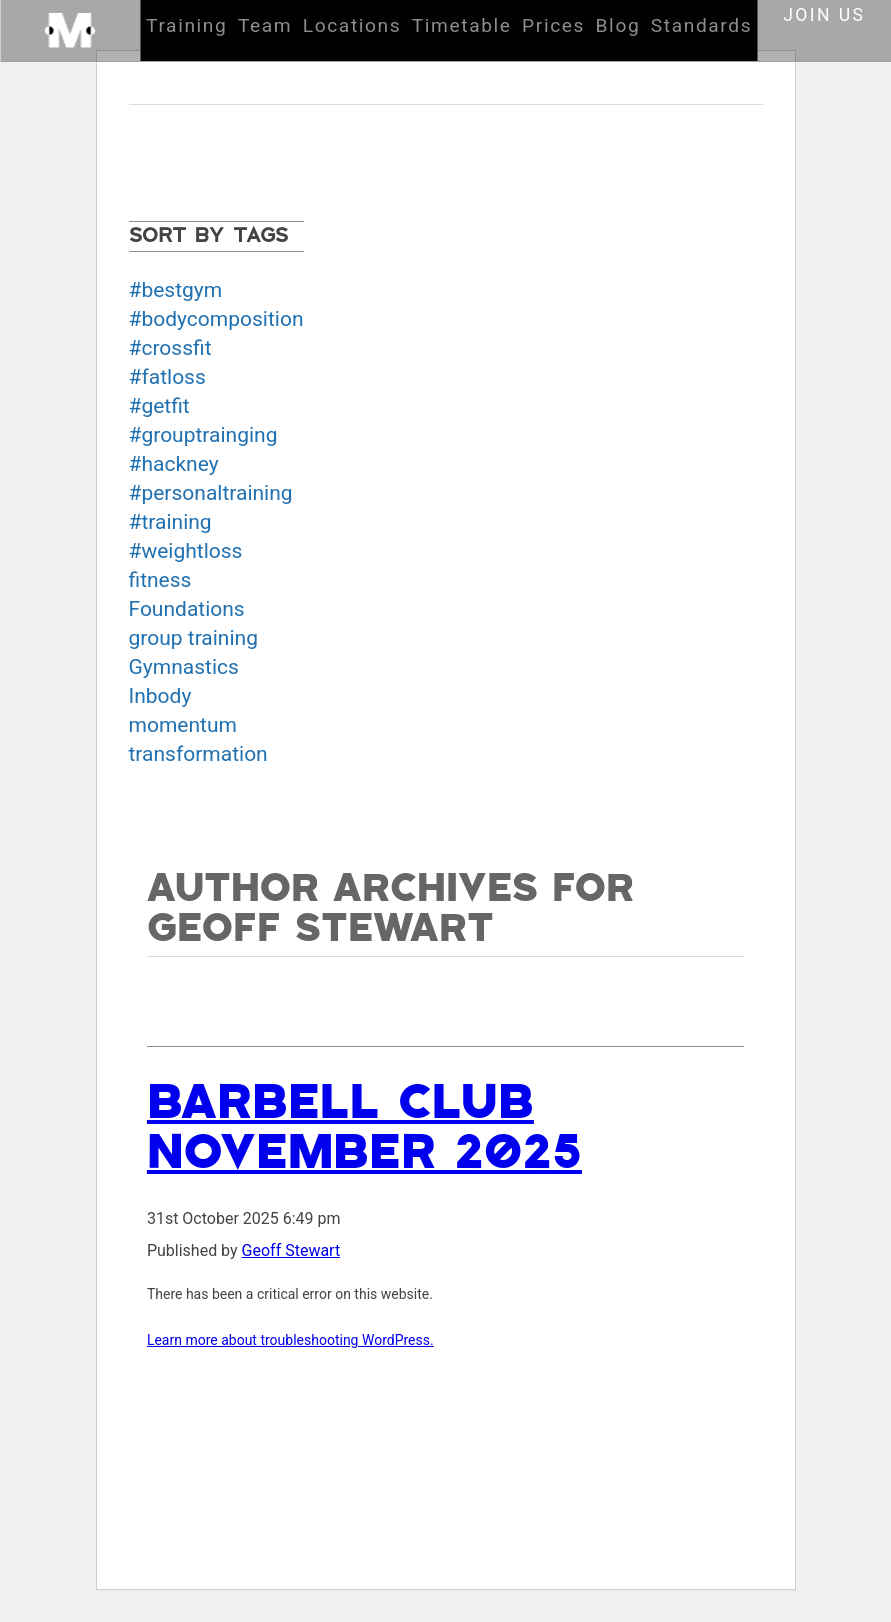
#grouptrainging (203, 435)
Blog (618, 25)
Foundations (187, 609)
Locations (352, 25)
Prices (553, 25)
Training (186, 25)
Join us (824, 15)
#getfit (159, 406)
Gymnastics (184, 667)
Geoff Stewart (291, 1250)
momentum (183, 725)
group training (193, 638)
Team (265, 25)
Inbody (160, 696)
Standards (701, 25)
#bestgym (176, 290)
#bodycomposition (216, 319)
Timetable (462, 25)
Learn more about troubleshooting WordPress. (290, 1340)
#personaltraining (211, 493)
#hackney (174, 464)
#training (170, 522)
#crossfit (170, 348)
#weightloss (186, 551)
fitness (160, 580)
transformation (198, 754)
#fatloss (167, 377)
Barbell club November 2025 (364, 1128)
